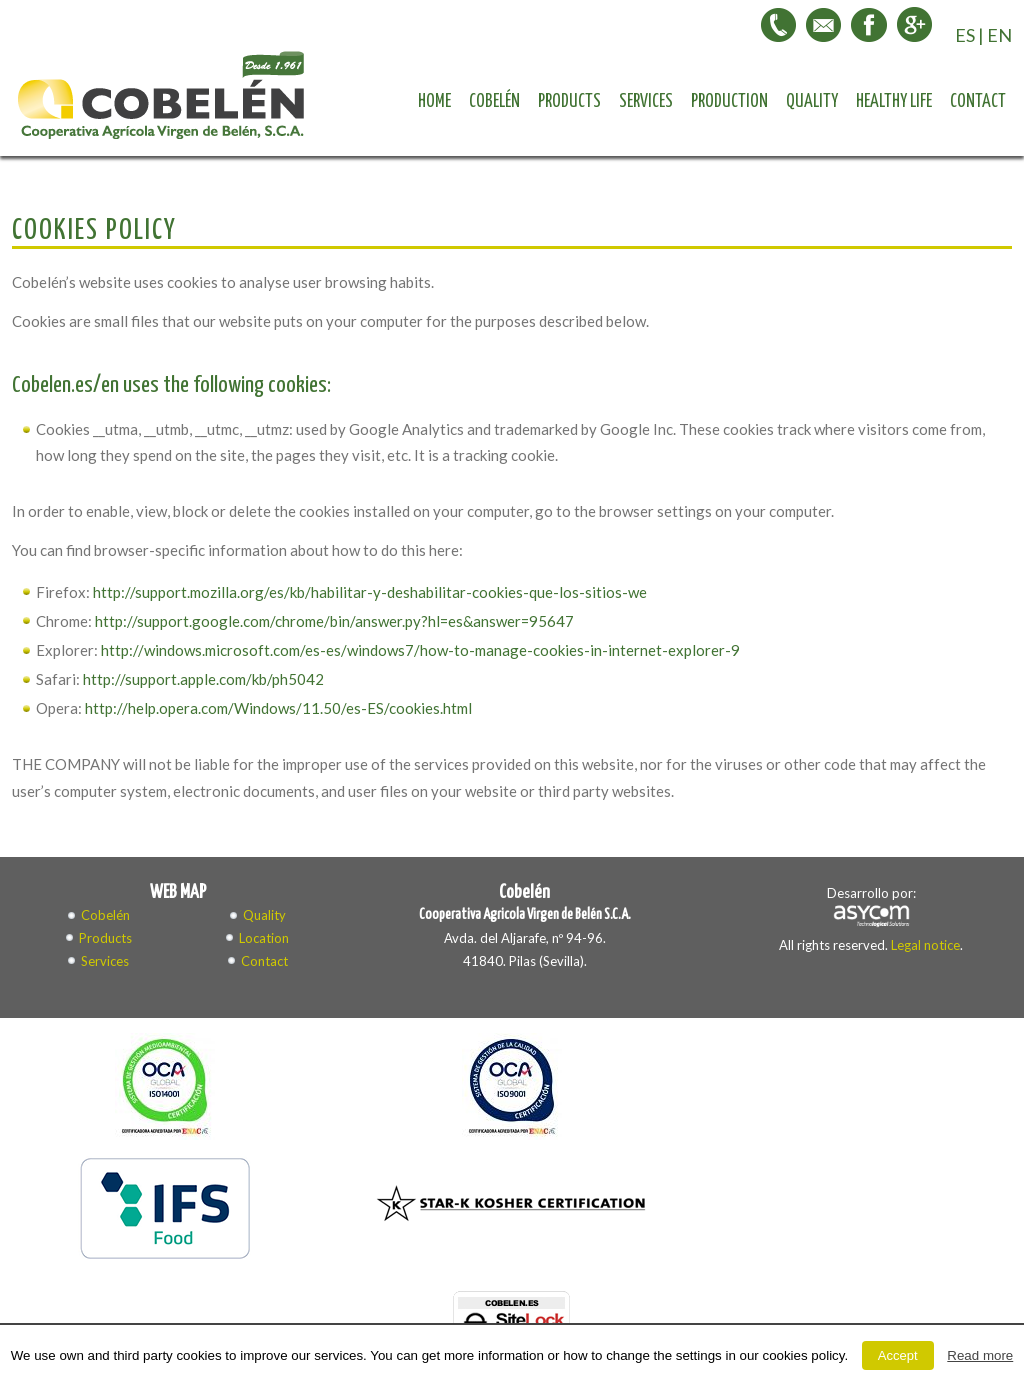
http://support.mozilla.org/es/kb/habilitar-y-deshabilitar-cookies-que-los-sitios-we (370, 592)
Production (729, 102)
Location (264, 938)
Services (646, 102)
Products (569, 102)
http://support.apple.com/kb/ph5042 (203, 679)
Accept (898, 1355)
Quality (812, 102)
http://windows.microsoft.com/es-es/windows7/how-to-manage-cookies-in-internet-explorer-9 (420, 650)
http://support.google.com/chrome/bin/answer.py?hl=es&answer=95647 (334, 621)
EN (999, 35)
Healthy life (894, 102)
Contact (978, 102)
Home (434, 102)
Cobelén (494, 102)
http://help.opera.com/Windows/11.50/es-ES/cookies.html (278, 708)
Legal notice (925, 945)
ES (965, 35)
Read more (980, 1355)
